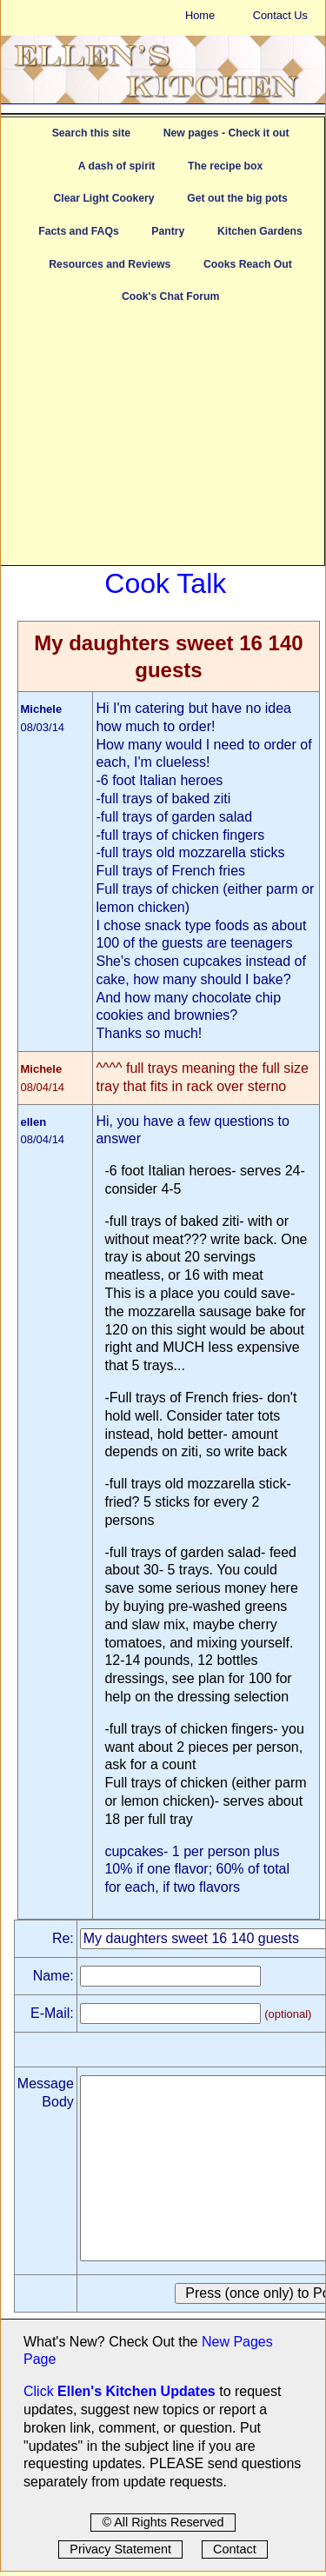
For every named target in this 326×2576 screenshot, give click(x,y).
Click (40, 2391)
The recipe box (225, 166)
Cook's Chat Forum (170, 296)
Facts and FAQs (78, 231)
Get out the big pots (237, 198)
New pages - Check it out (226, 133)
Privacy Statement (120, 2549)
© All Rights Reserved (162, 2522)
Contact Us (280, 15)
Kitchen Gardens (260, 231)
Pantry (167, 231)
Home (200, 15)
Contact (234, 2549)
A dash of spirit (117, 166)
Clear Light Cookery (103, 198)
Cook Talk (165, 583)
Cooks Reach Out (247, 264)
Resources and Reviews (109, 264)
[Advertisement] (162, 443)
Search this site (91, 133)
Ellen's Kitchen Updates (136, 2391)
